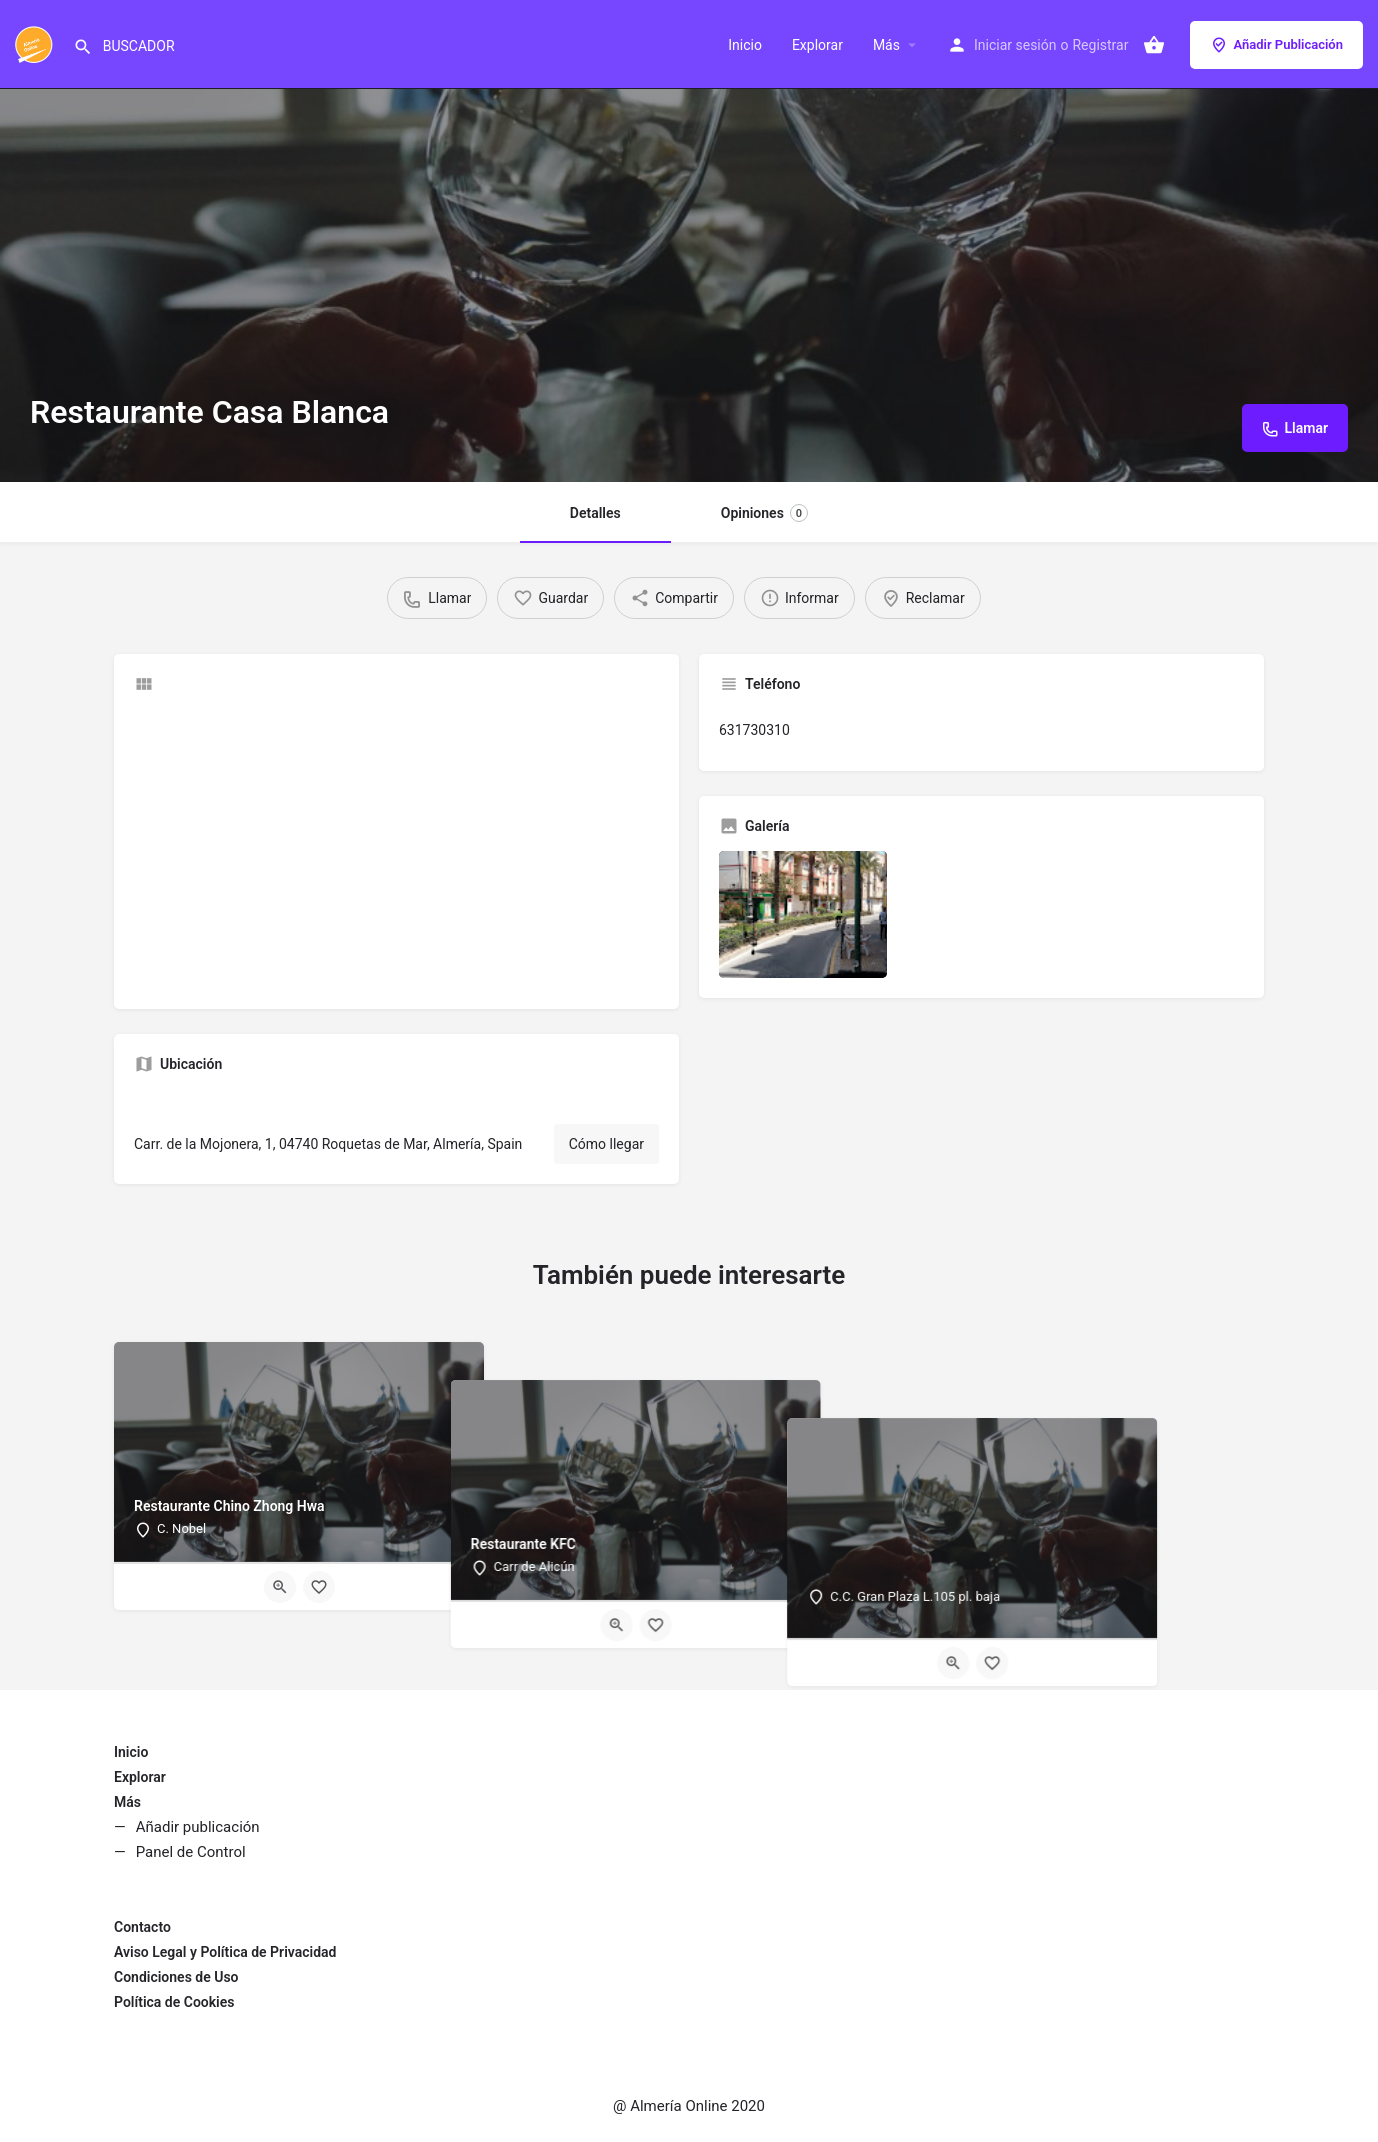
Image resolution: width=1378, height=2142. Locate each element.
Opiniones (764, 513)
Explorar (817, 45)
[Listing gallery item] (803, 914)
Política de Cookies (174, 2002)
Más (886, 45)
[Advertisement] (396, 849)
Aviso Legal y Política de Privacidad (225, 1952)
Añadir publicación (198, 1827)
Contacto (142, 1927)
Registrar (1100, 45)
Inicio (745, 45)
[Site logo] (36, 43)
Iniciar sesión (1015, 45)
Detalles (595, 513)
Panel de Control (191, 1852)
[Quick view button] (280, 1587)
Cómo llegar (606, 1144)
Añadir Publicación (1276, 45)
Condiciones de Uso (176, 1977)
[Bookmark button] (319, 1587)
